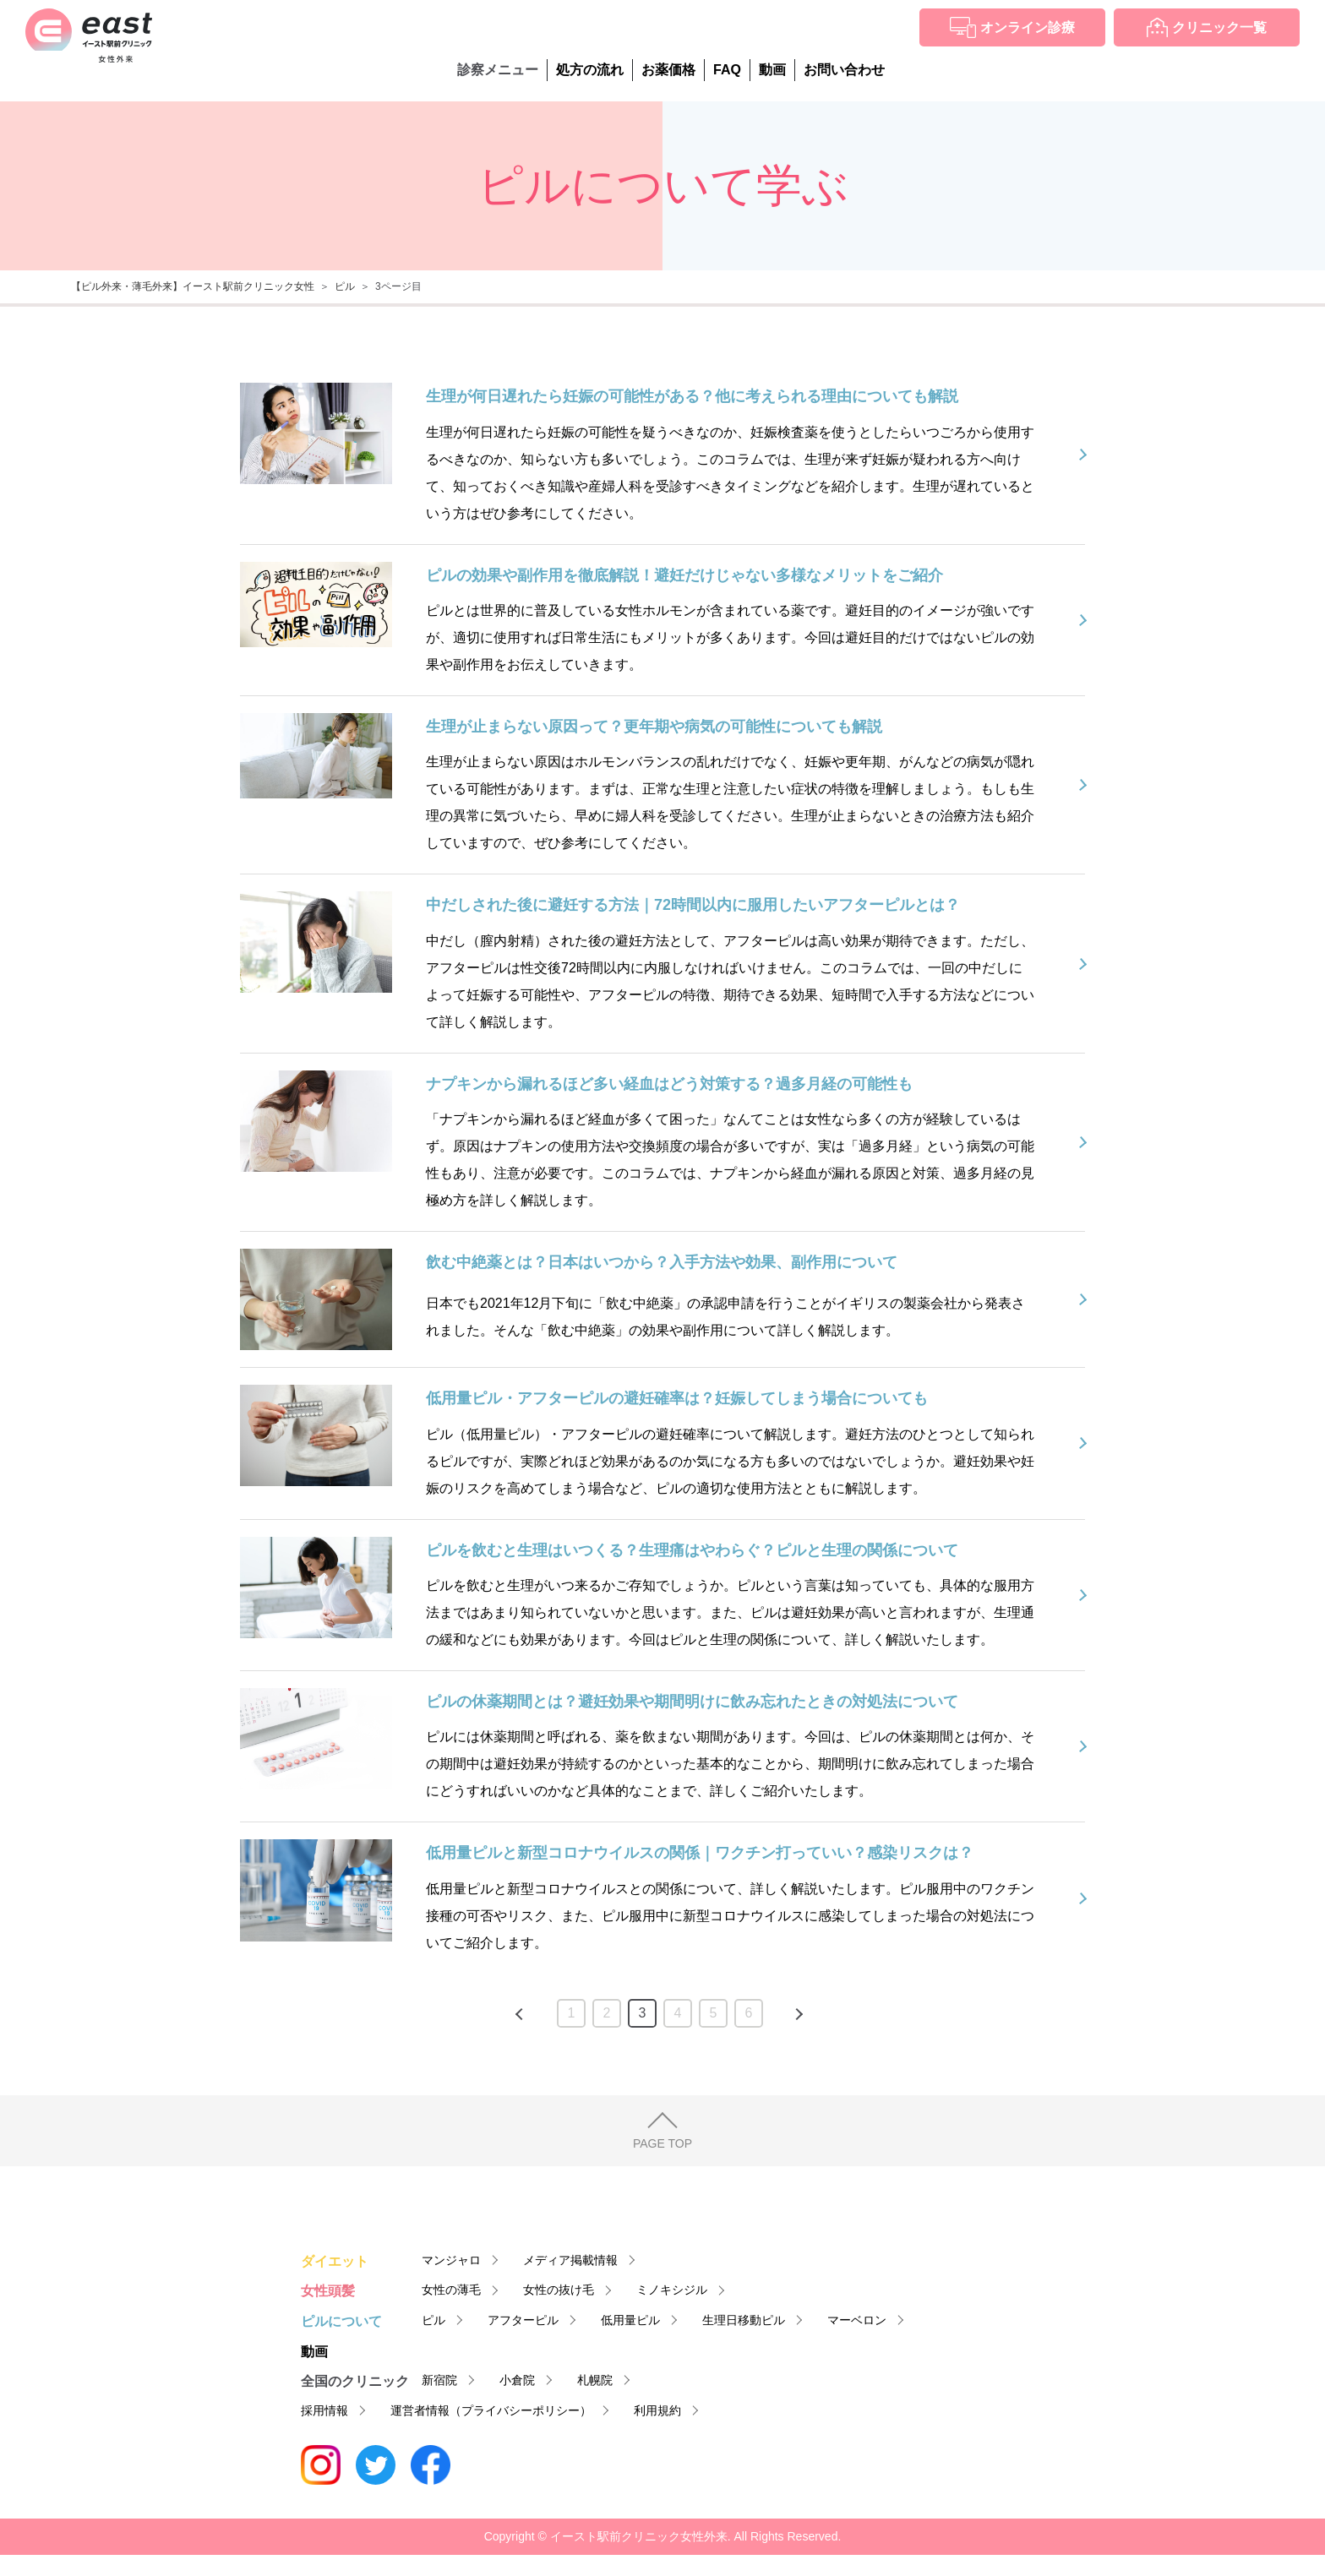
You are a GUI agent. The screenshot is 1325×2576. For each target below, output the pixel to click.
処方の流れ (590, 70)
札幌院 (595, 2380)
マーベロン (856, 2320)
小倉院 (517, 2380)
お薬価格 (668, 70)
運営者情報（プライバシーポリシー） (491, 2410)
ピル (345, 286)
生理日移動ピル (743, 2320)
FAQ (727, 70)
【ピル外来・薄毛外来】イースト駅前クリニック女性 (192, 286)
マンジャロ (451, 2260)
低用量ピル (630, 2320)
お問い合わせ (844, 70)
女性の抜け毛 (558, 2289)
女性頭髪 (328, 2291)
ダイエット (334, 2261)
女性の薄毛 (451, 2289)
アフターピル (523, 2320)
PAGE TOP (662, 2143)
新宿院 (439, 2380)
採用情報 (324, 2410)
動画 (772, 70)
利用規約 (657, 2410)
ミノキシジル (671, 2289)
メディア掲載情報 (570, 2260)
